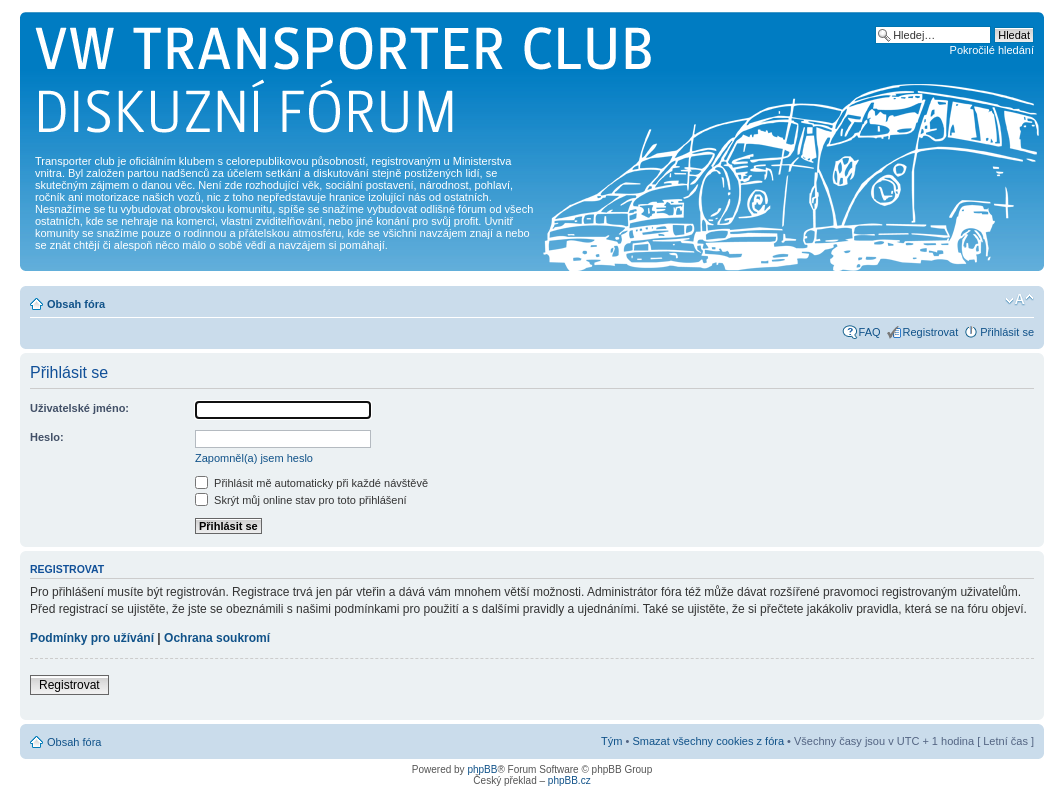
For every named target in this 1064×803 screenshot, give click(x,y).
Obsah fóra (76, 304)
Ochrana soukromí (217, 638)
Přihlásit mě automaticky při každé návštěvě (311, 483)
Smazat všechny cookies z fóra (708, 741)
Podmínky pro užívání (92, 638)
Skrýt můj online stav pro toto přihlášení (301, 500)
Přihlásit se (1007, 332)
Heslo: (47, 437)
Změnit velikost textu (1019, 300)
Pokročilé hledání (992, 50)
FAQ (870, 332)
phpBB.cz (569, 780)
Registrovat (931, 332)
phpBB (482, 769)
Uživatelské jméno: (79, 408)
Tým (611, 741)
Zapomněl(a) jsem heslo (254, 458)
